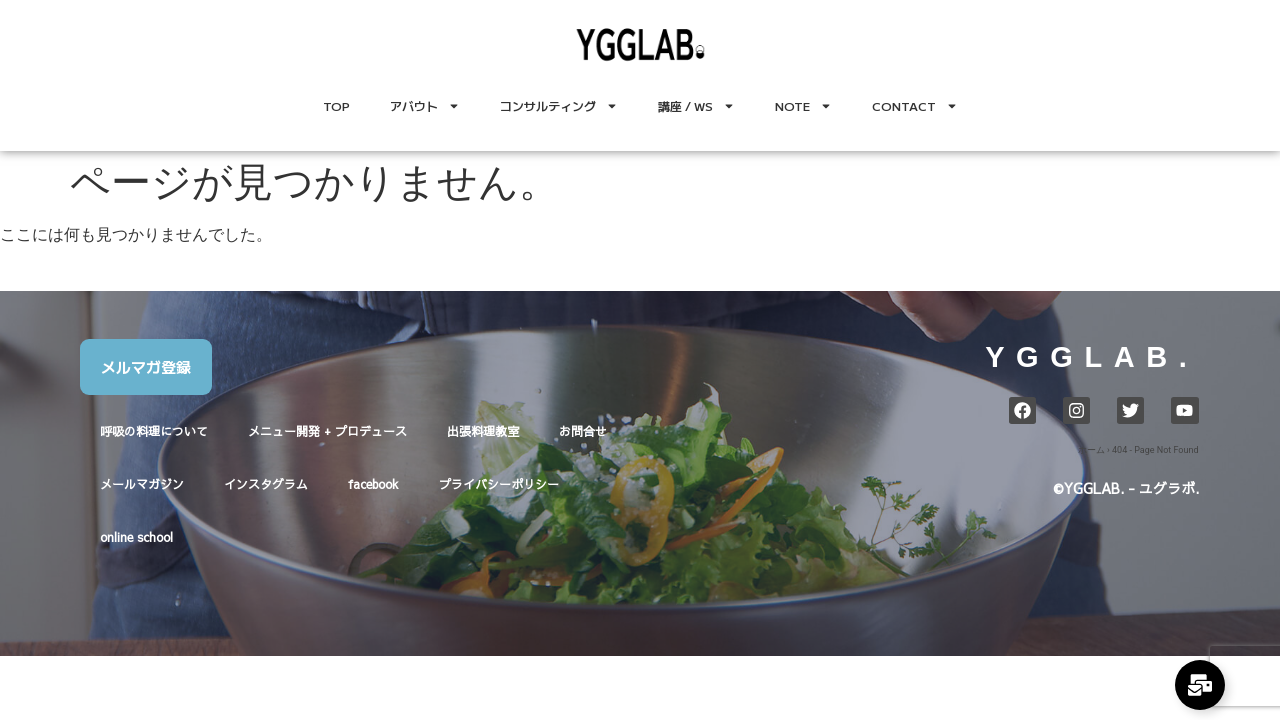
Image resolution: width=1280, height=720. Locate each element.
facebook (373, 484)
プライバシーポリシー (499, 484)
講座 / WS (696, 106)
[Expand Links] (1200, 685)
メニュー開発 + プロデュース (327, 431)
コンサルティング (559, 106)
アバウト (425, 106)
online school (136, 537)
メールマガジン (142, 484)
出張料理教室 (483, 431)
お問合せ (583, 431)
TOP (336, 105)
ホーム (1091, 450)
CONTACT (915, 106)
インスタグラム (266, 484)
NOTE (803, 106)
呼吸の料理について (154, 431)
